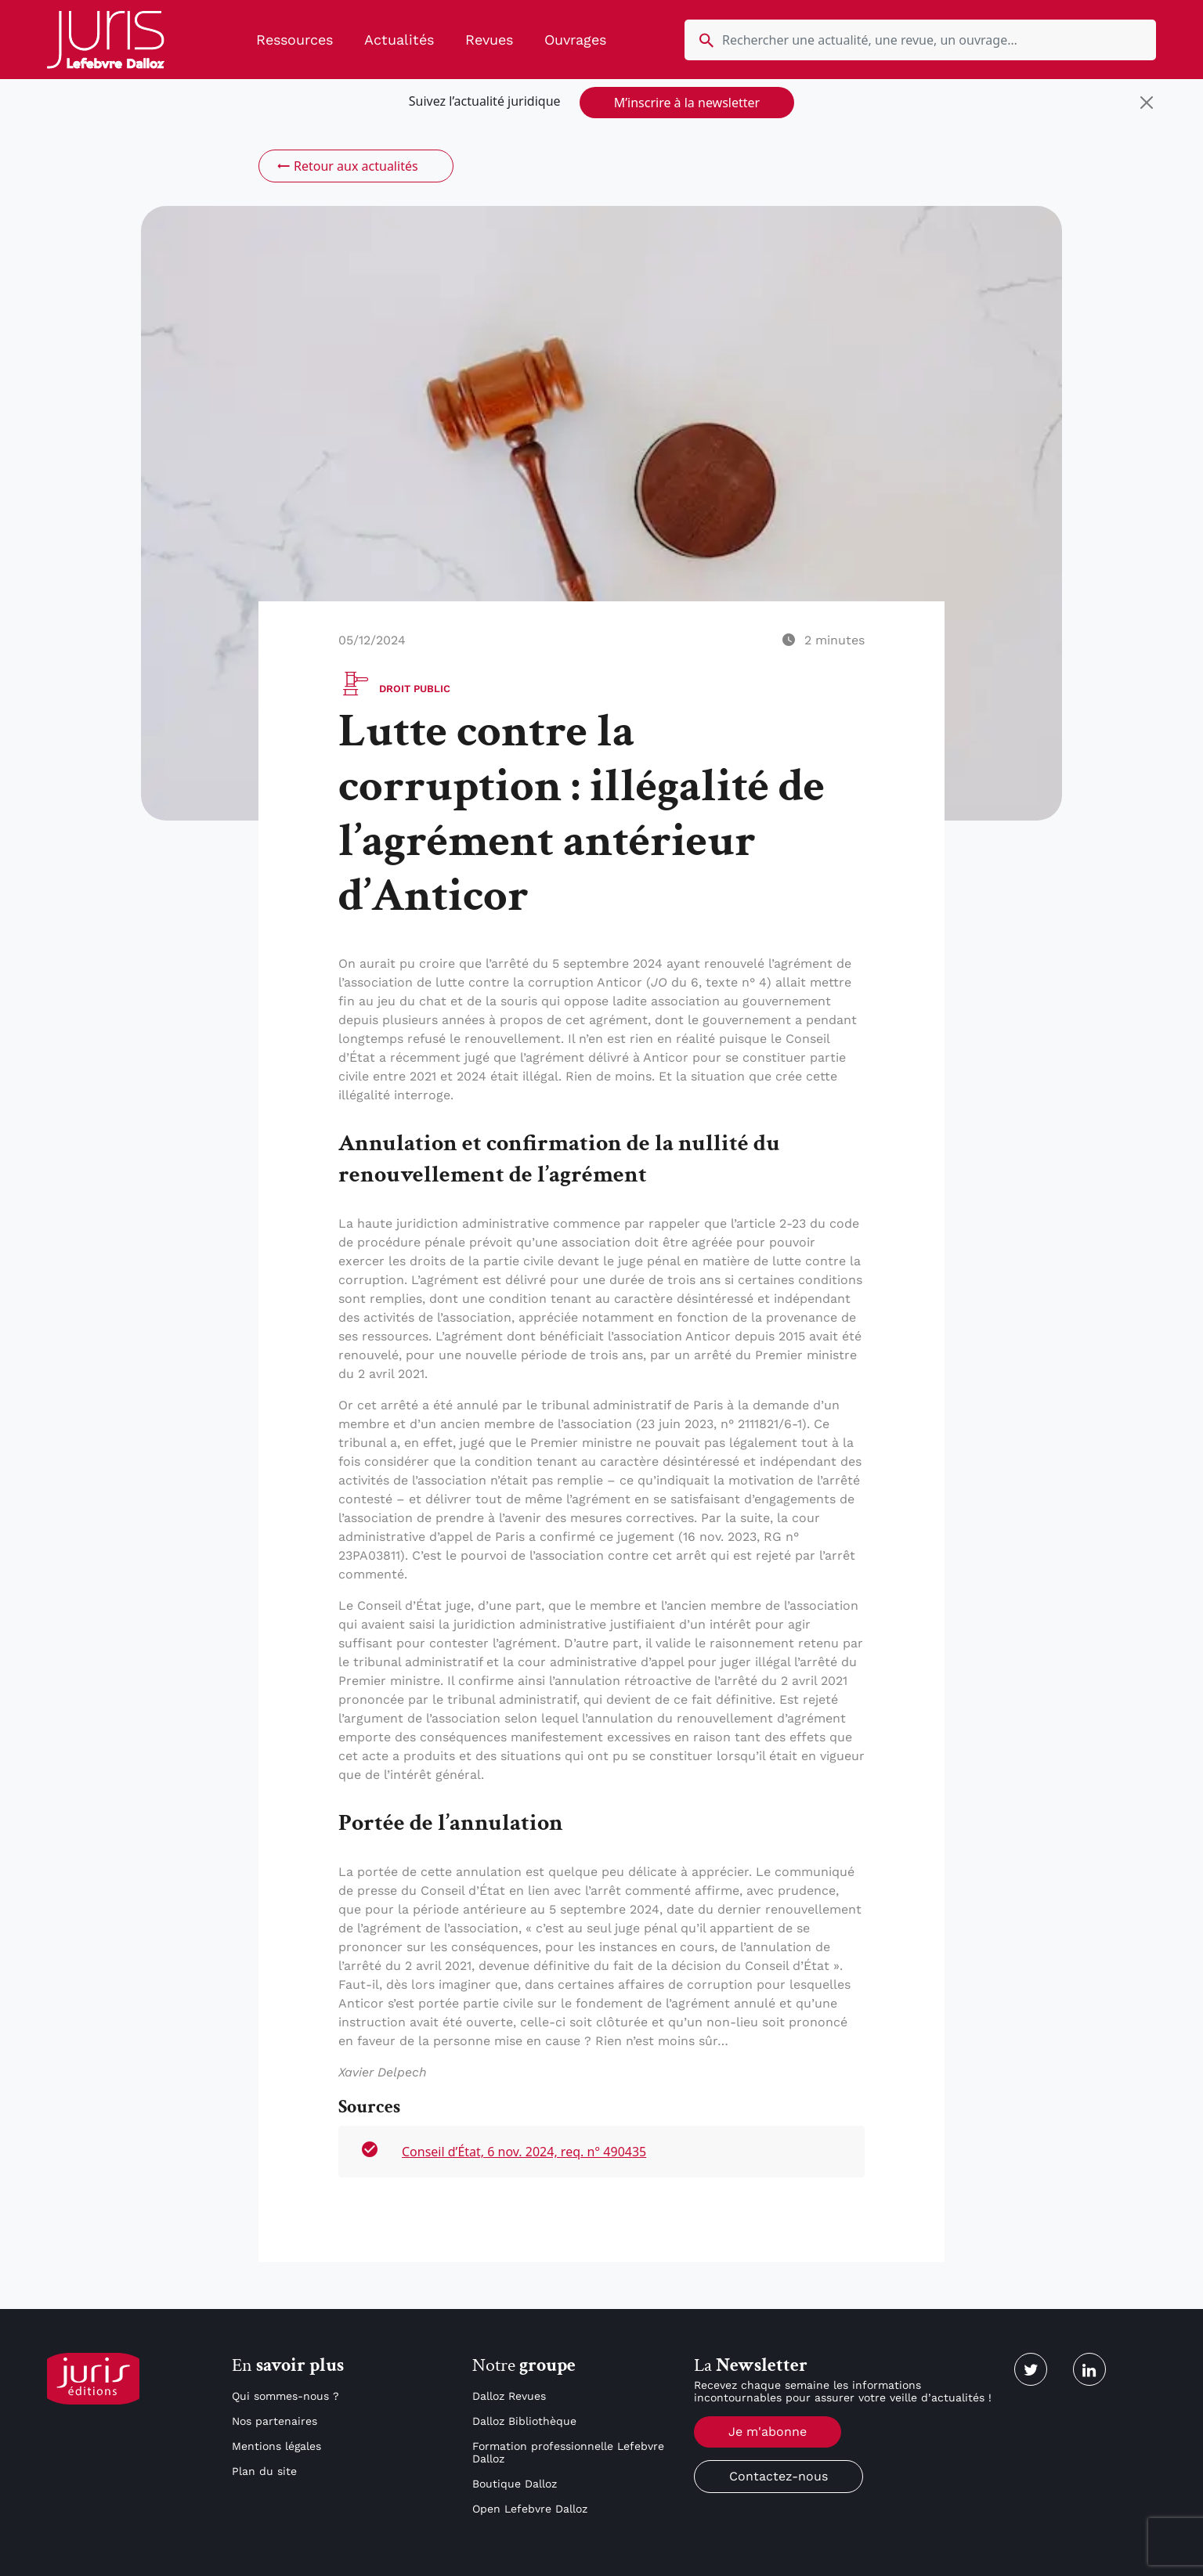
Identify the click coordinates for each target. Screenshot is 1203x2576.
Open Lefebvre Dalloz (529, 2508)
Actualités (399, 39)
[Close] (1146, 102)
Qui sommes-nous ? (285, 2396)
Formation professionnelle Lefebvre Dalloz (568, 2452)
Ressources (294, 39)
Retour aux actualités (346, 166)
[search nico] (920, 40)
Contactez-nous (778, 2476)
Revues (489, 39)
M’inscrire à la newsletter (687, 102)
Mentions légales (276, 2446)
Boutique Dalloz (514, 2483)
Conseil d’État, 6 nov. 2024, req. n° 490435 (524, 2151)
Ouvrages (575, 39)
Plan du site (264, 2471)
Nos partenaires (274, 2421)
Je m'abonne (767, 2431)
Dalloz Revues (509, 2396)
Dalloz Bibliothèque (524, 2421)
